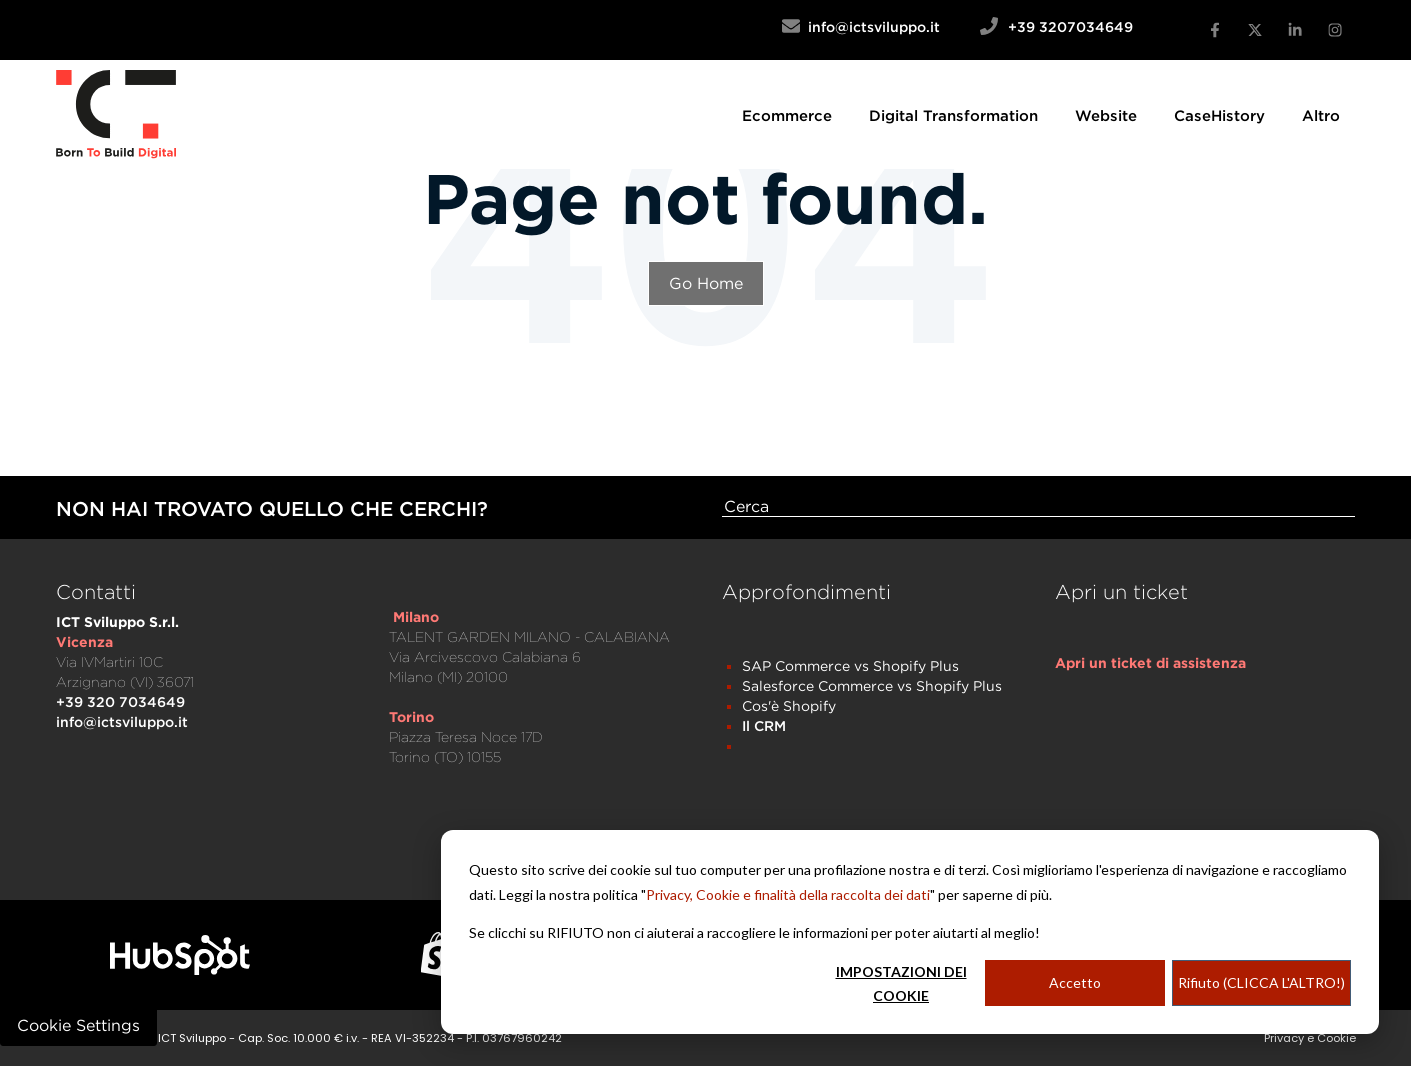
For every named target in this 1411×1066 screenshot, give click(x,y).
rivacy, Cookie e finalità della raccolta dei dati (792, 894)
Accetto (1075, 982)
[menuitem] (787, 115)
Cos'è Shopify (789, 705)
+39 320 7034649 (120, 701)
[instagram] (1335, 30)
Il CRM (764, 725)
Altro (1321, 115)
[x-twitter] (1255, 30)
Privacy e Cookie (1310, 1038)
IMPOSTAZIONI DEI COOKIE (901, 984)
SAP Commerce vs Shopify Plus (850, 665)
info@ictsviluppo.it (890, 26)
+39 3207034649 (1070, 26)
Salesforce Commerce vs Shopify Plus (872, 685)
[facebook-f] (1215, 30)
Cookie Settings (78, 1025)
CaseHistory (1219, 115)
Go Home (706, 283)
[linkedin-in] (1295, 30)
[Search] (1038, 506)
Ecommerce (787, 115)
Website (1106, 115)
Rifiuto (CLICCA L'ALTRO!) (1261, 982)
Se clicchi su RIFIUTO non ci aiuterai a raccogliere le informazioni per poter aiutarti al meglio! (754, 932)
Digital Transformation (953, 115)
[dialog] (910, 932)
